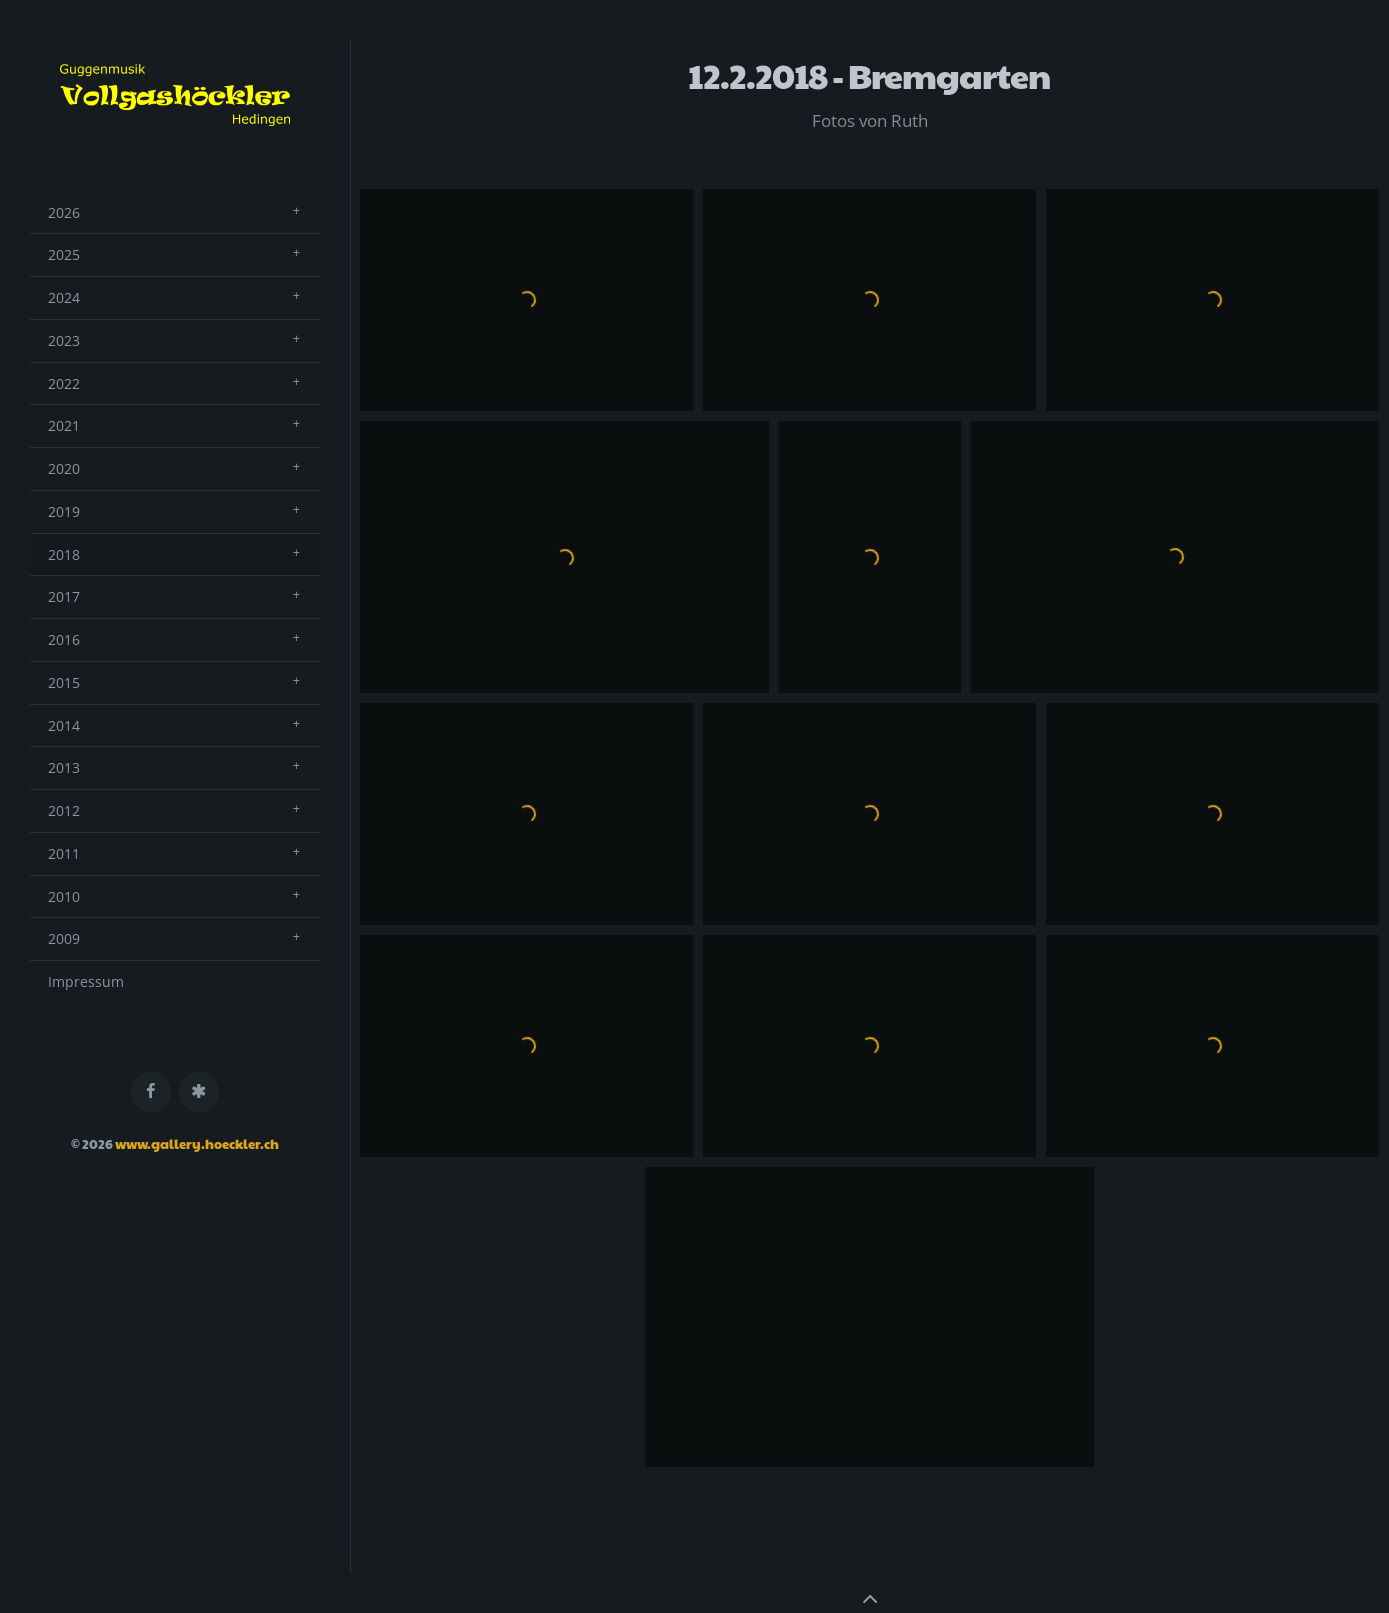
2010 (64, 896)
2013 (64, 767)
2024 (64, 297)
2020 (64, 468)
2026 (64, 212)
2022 (64, 383)
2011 (64, 853)
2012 (64, 810)
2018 (64, 554)
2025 (64, 254)
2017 (64, 596)
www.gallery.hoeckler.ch (197, 1144)
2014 (64, 725)
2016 (64, 639)
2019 (64, 511)
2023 (64, 340)
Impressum (86, 981)
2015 (64, 682)
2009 (64, 938)
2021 (64, 425)
